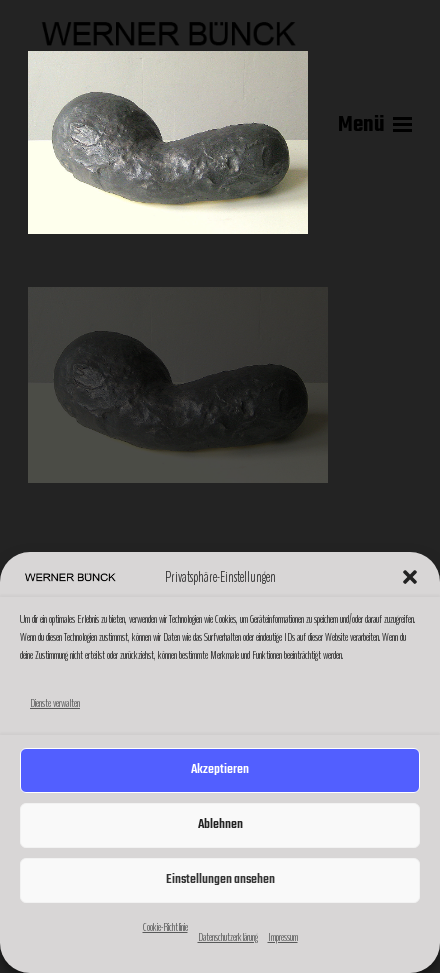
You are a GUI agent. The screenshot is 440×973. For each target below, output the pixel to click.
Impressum (283, 937)
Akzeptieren (220, 769)
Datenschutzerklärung (228, 937)
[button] (410, 577)
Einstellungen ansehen (220, 879)
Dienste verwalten (55, 703)
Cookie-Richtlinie (165, 927)
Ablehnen (220, 824)
